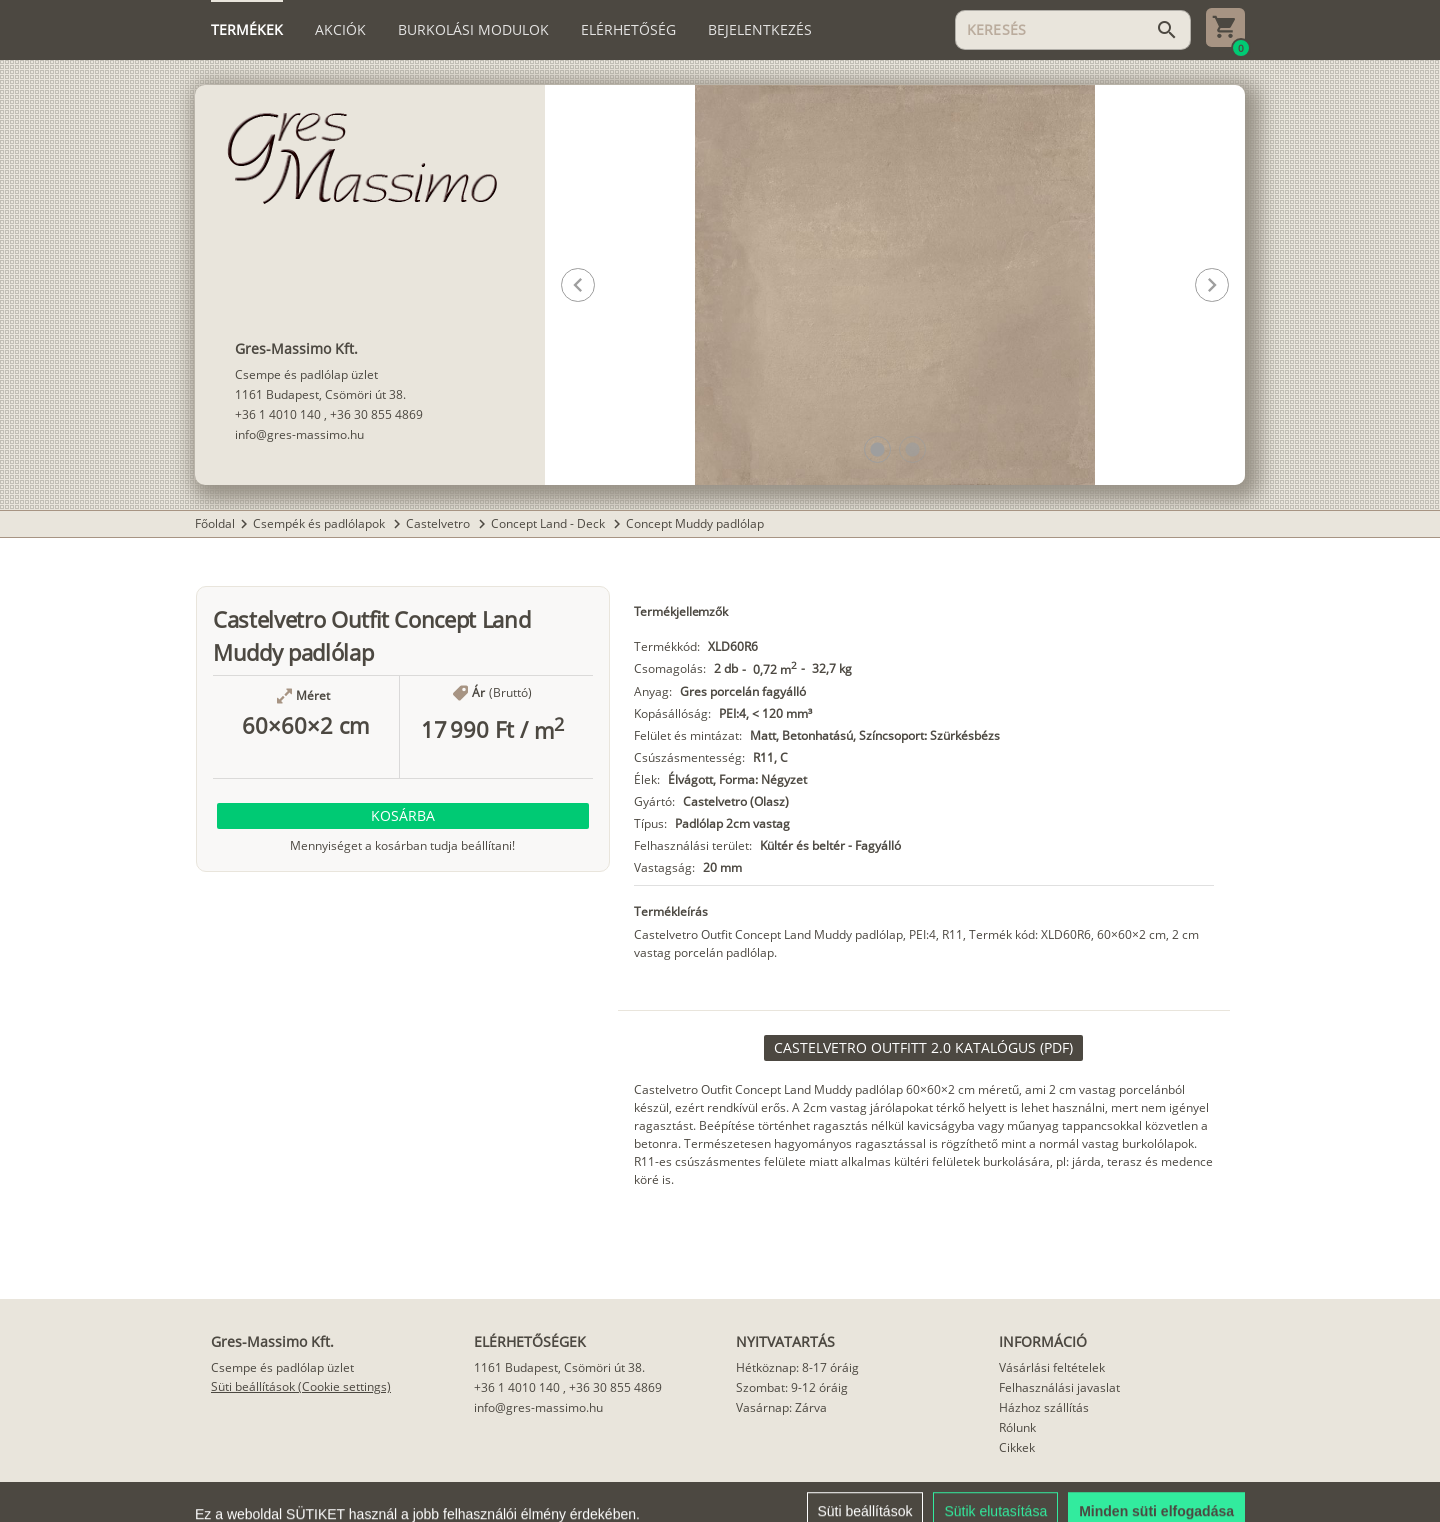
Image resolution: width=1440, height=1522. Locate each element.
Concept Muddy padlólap (695, 523)
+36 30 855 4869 (376, 414)
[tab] (247, 30)
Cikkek (1017, 1447)
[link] (923, 1048)
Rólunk (1017, 1427)
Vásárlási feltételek (1052, 1367)
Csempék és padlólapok (320, 523)
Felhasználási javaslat (1059, 1387)
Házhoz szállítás (1044, 1407)
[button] (877, 449)
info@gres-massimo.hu (299, 434)
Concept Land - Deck (549, 523)
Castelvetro (439, 523)
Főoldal (215, 523)
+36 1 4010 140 (278, 414)
